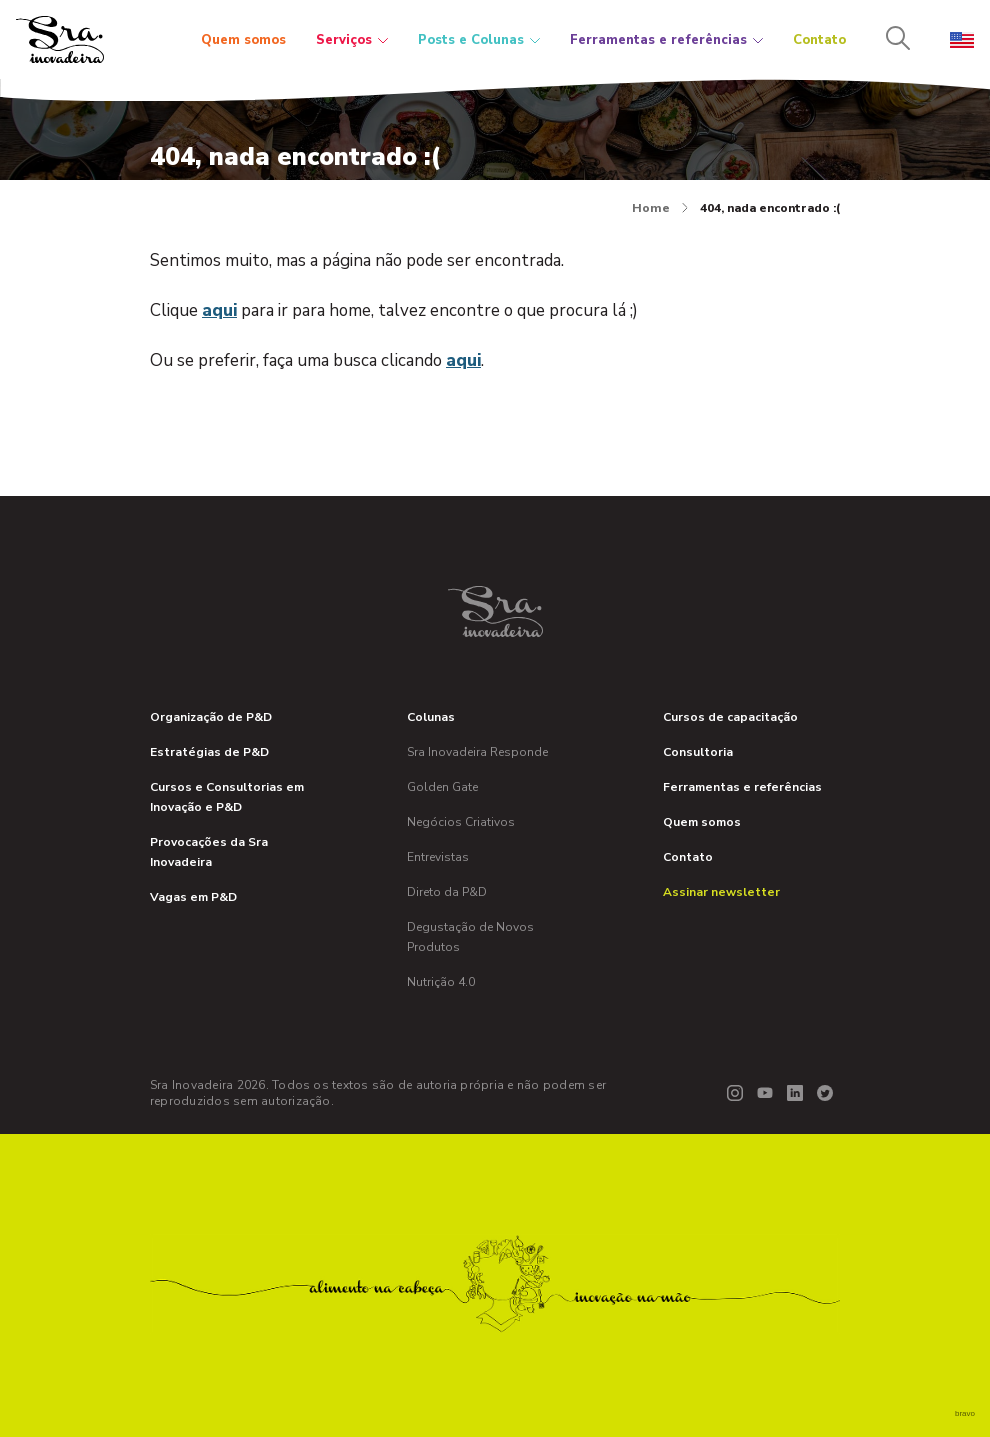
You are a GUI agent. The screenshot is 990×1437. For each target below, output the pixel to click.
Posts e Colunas (479, 40)
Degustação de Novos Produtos (470, 937)
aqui (219, 310)
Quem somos (243, 40)
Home (660, 208)
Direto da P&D (447, 892)
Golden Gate (442, 787)
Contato (819, 40)
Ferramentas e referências (666, 40)
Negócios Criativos (461, 822)
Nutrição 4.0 (441, 982)
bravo (965, 1413)
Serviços (352, 40)
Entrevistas (438, 857)
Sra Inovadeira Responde (477, 752)
